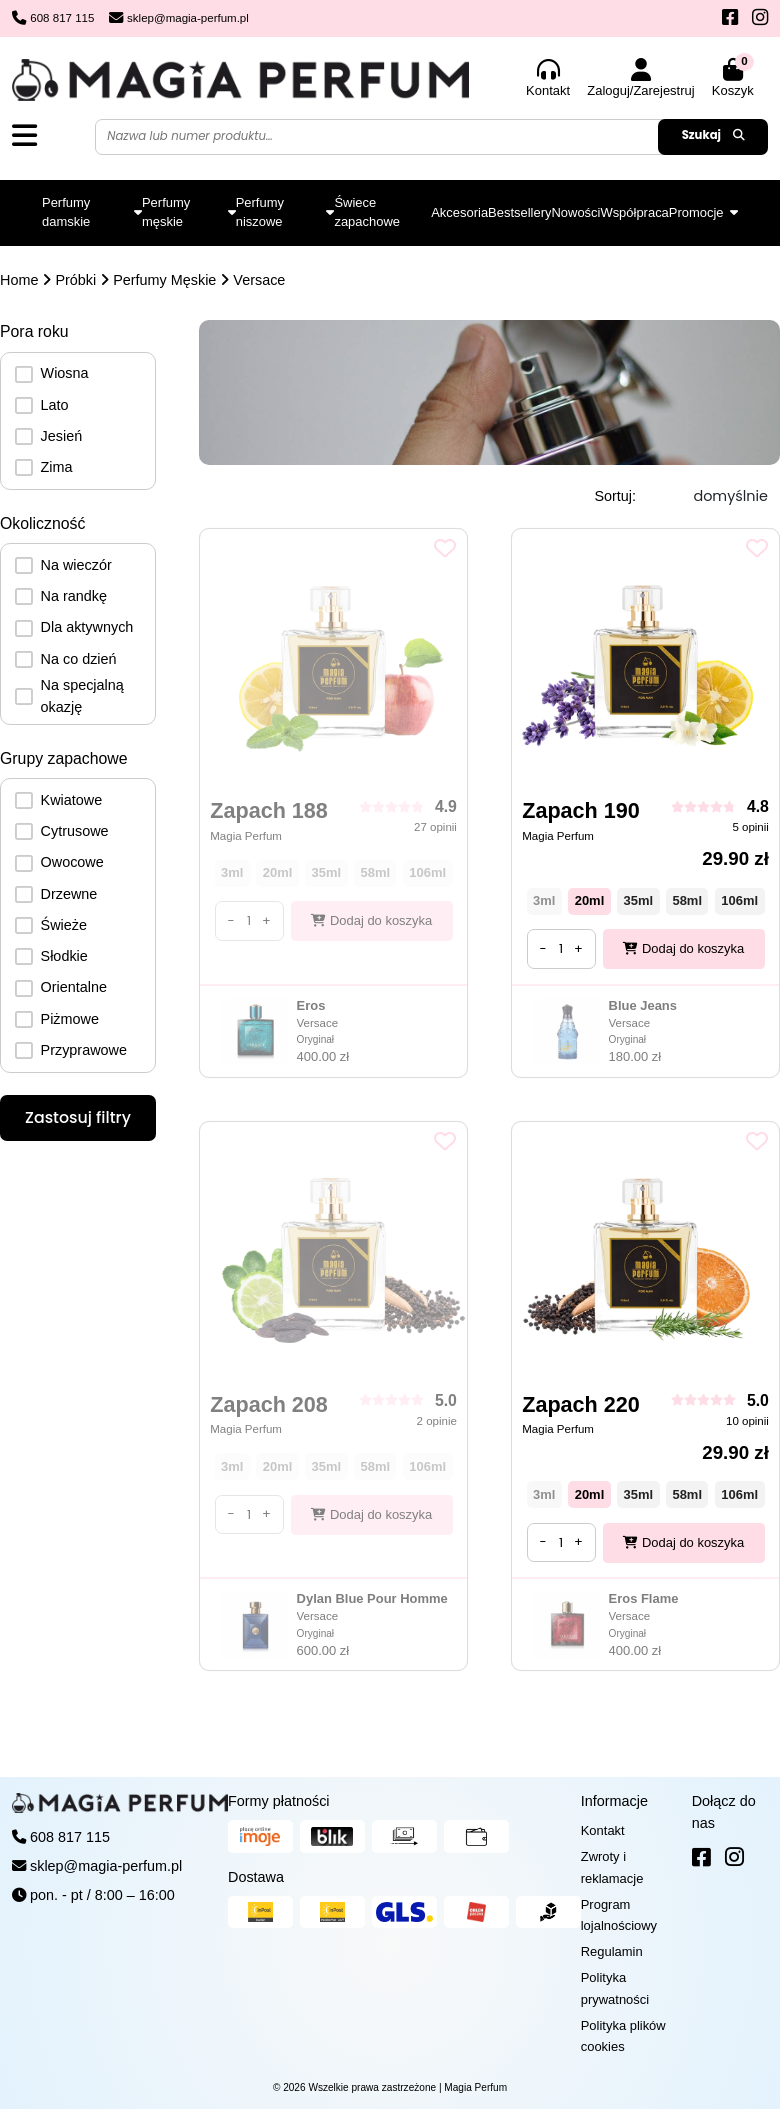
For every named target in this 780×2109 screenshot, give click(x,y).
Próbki (75, 280)
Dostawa (256, 1877)
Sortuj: (615, 496)
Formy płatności (279, 1801)
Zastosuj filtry (78, 1117)
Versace (259, 280)
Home (19, 280)
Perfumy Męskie (164, 280)
